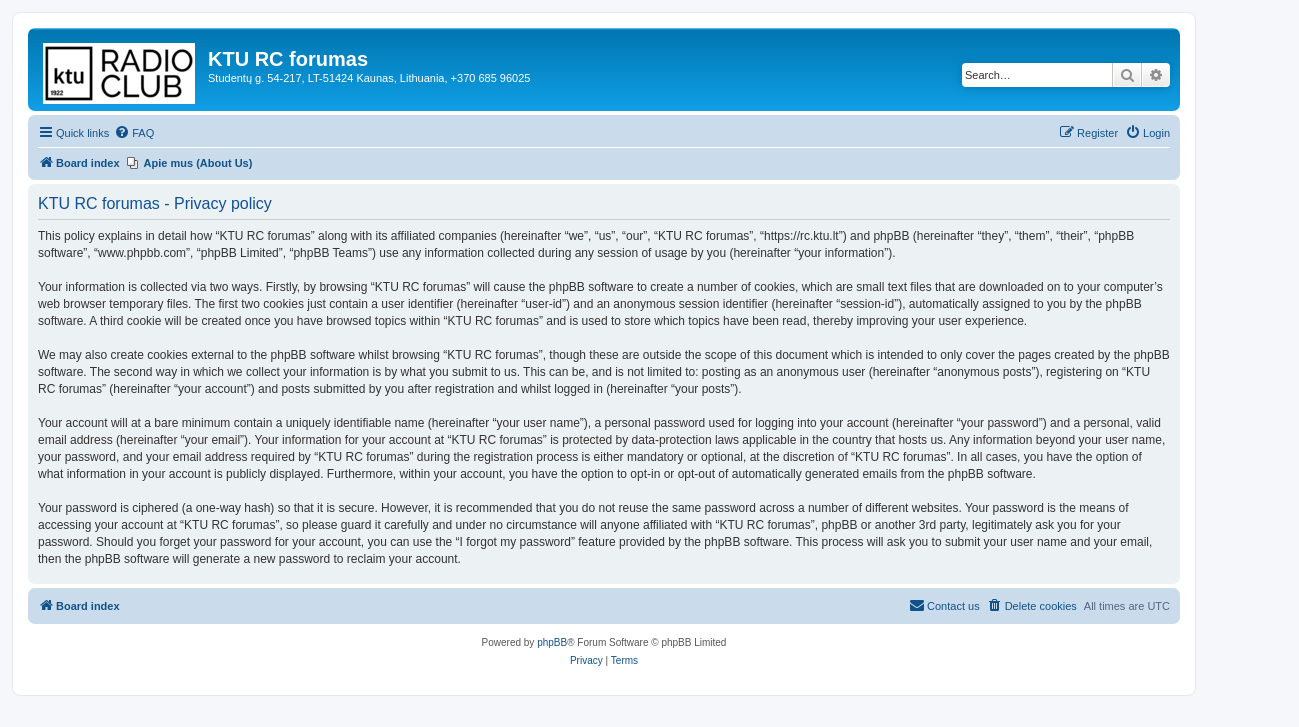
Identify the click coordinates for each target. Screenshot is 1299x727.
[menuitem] (134, 133)
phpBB (552, 642)
